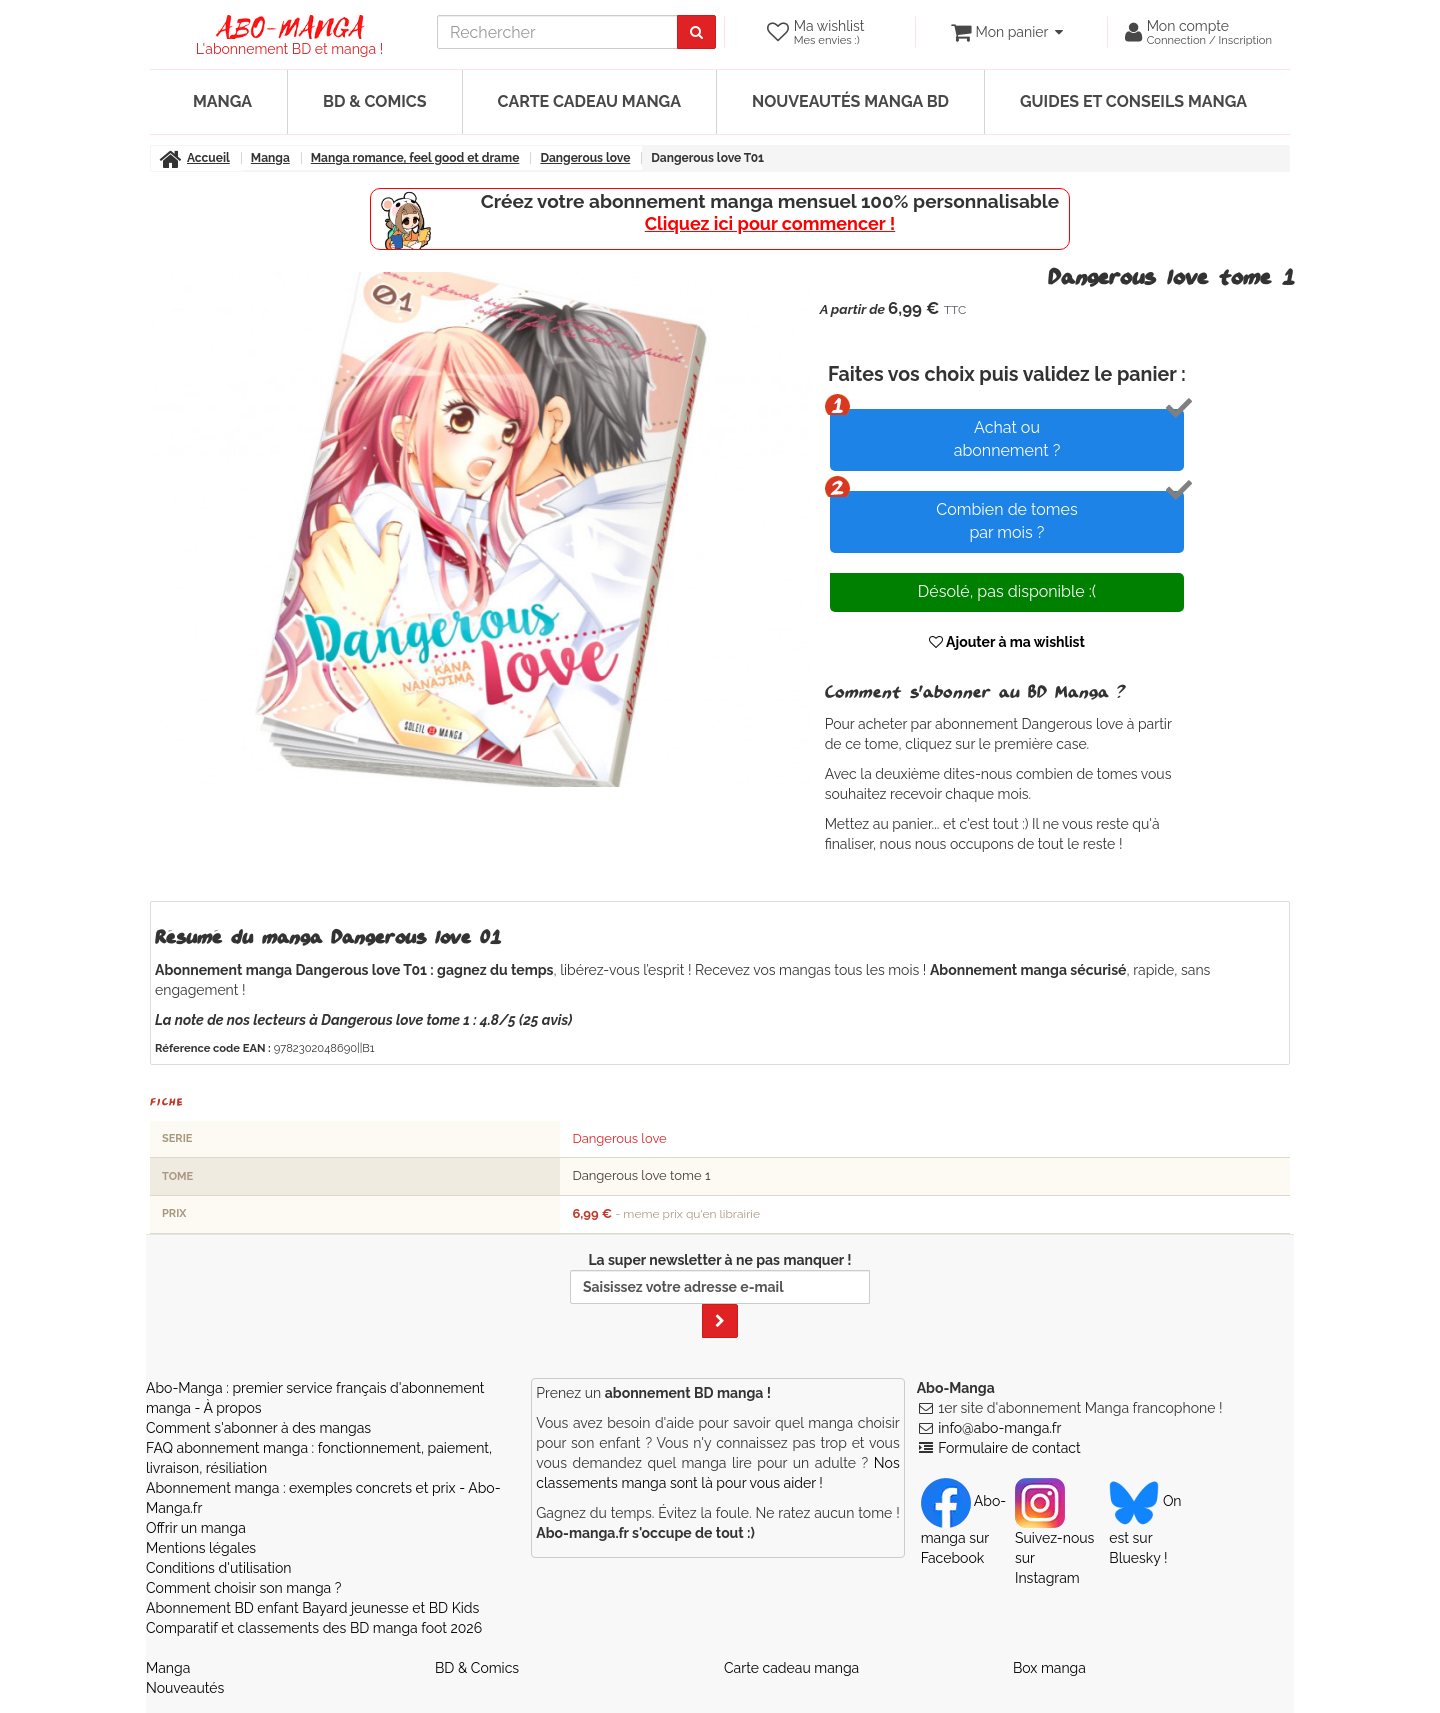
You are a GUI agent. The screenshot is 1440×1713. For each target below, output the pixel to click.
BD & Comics (375, 101)
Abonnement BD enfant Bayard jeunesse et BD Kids (312, 1608)
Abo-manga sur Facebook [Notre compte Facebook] (963, 1529)
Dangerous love (619, 1138)
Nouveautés (185, 1688)
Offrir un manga (196, 1528)
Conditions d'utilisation (218, 1568)
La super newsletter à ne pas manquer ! (720, 1295)
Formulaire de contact (1009, 1448)
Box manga (1049, 1668)
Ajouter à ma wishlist (1007, 642)
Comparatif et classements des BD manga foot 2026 (314, 1628)
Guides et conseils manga (1133, 101)
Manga (222, 101)
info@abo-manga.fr (999, 1428)
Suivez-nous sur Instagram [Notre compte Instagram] (1054, 1539)
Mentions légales (201, 1548)
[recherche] (557, 32)
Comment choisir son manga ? (243, 1588)
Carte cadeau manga (589, 101)
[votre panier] (1006, 32)
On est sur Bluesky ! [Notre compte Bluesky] (1145, 1529)
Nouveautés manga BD (850, 101)
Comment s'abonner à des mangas (258, 1428)
